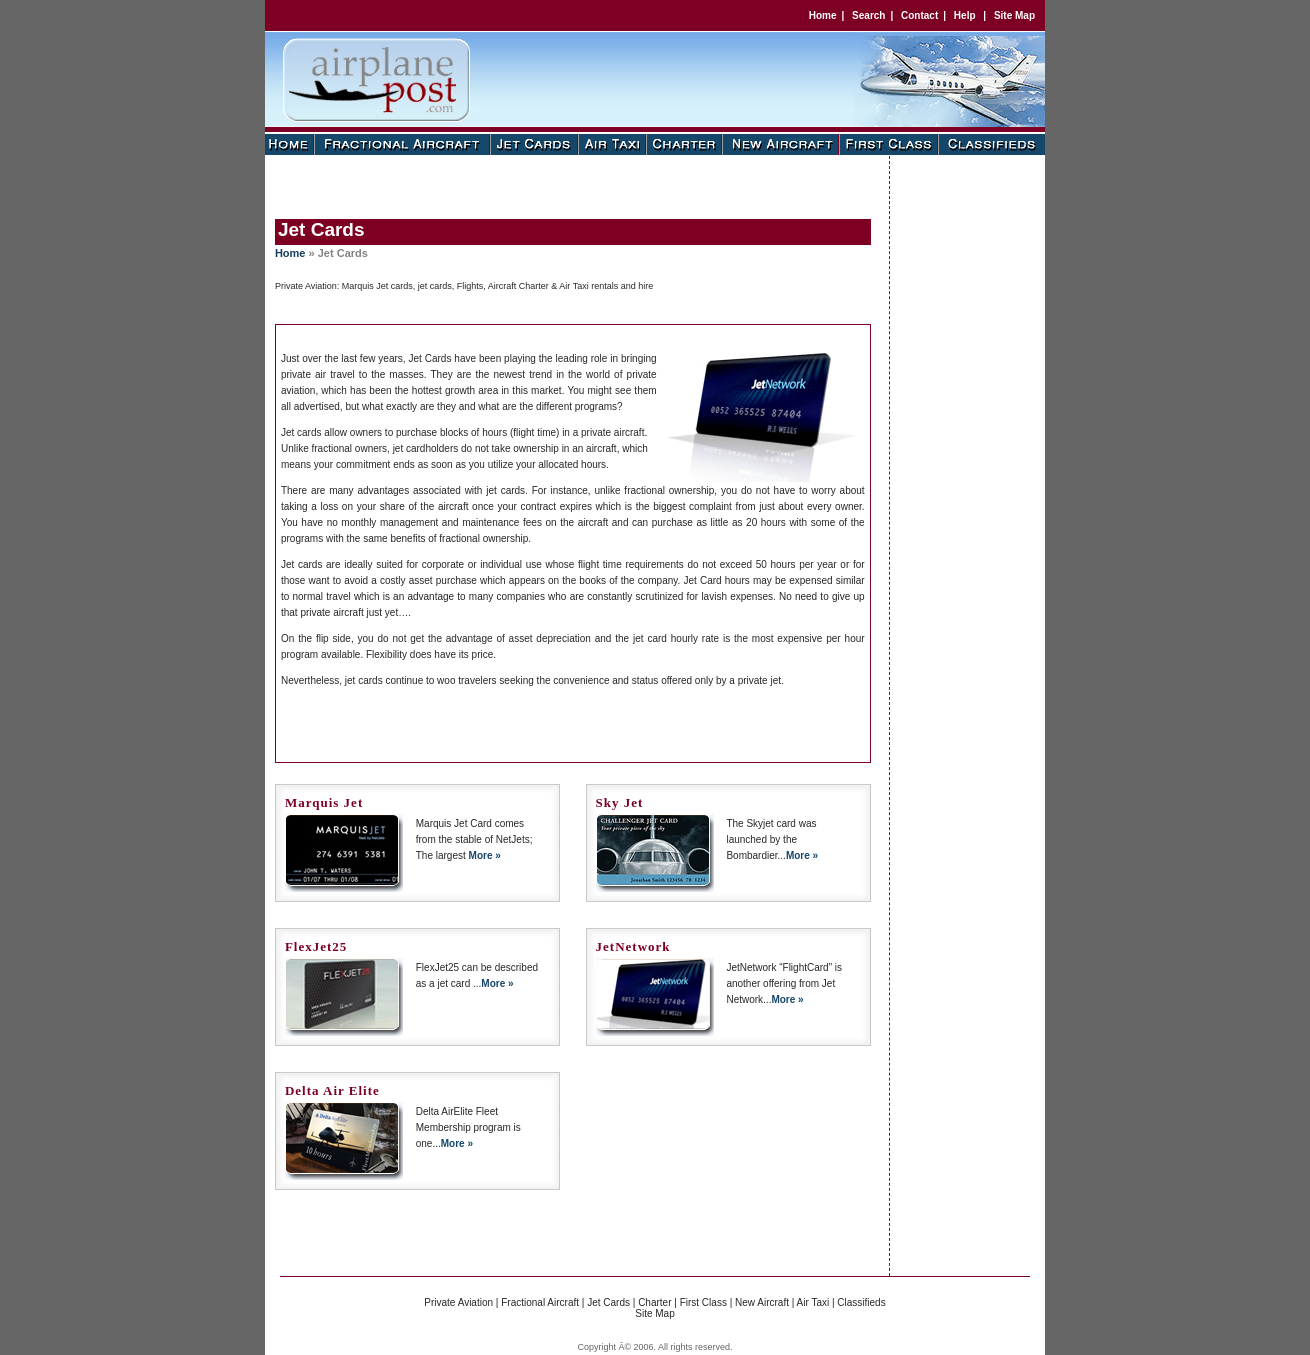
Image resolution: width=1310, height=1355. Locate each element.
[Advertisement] (569, 185)
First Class (703, 1302)
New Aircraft (762, 1302)
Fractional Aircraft (540, 1302)
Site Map (1014, 15)
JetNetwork (633, 946)
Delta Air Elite (332, 1090)
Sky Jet (620, 802)
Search (868, 15)
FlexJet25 (316, 946)
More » (485, 855)
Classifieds (861, 1302)
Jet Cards (608, 1302)
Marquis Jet (324, 802)
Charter (654, 1302)
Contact (919, 15)
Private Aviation (458, 1302)
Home (823, 15)
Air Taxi (813, 1302)
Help (965, 15)
